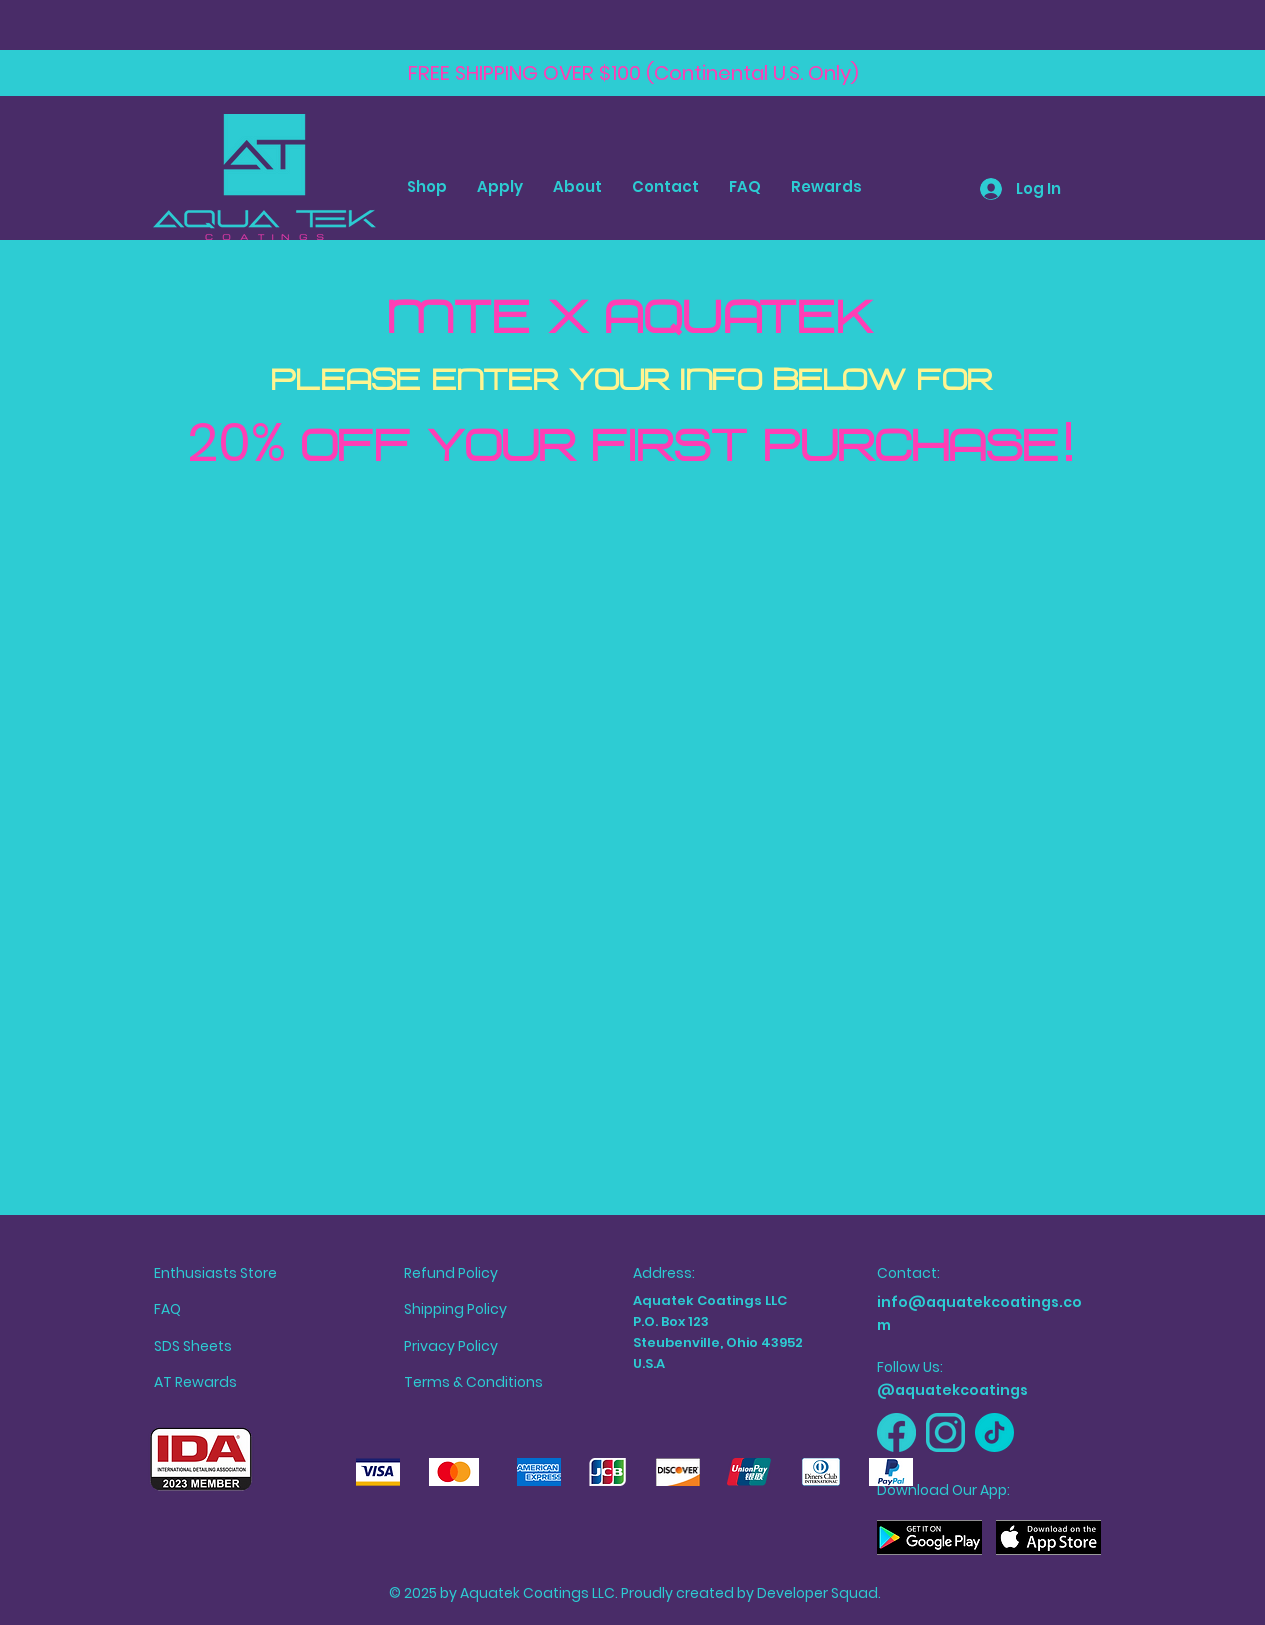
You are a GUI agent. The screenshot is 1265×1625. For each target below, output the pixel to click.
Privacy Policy (451, 1346)
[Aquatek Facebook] (896, 1432)
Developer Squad (817, 1593)
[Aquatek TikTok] (994, 1432)
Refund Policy (451, 1273)
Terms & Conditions (473, 1382)
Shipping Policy (455, 1309)
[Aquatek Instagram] (945, 1432)
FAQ (167, 1309)
